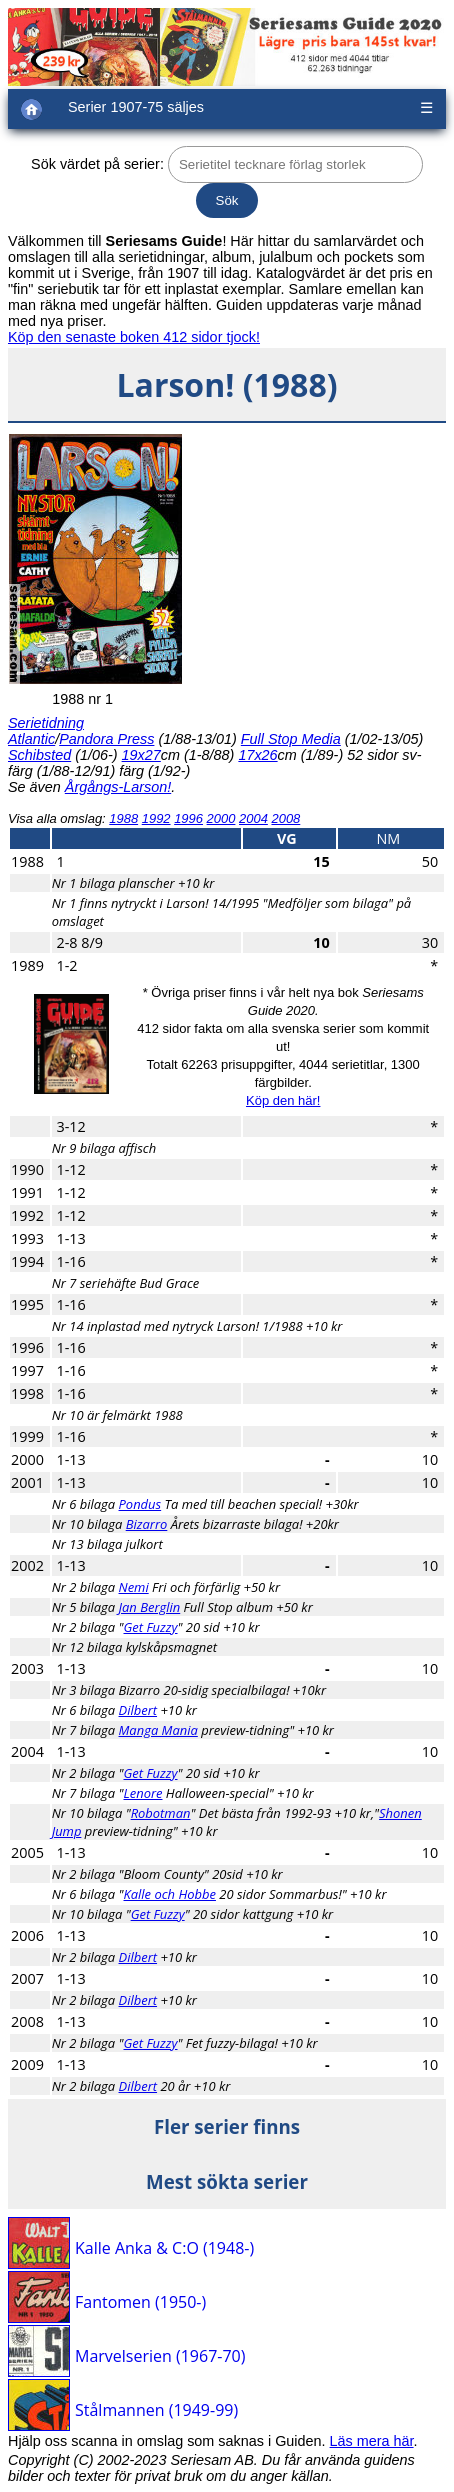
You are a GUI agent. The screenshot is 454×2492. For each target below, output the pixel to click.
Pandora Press (106, 739)
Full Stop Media (291, 739)
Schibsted (39, 755)
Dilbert (138, 1710)
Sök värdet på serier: (97, 164)
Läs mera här (372, 2441)
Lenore (143, 1793)
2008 (285, 818)
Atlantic (31, 739)
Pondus (140, 1504)
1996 (188, 818)
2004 (253, 818)
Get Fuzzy (151, 1627)
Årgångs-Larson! (118, 787)
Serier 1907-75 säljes (136, 107)
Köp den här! (283, 1100)
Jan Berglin (150, 1607)
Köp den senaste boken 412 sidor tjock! (134, 337)
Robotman (161, 1813)
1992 (156, 818)
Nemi (134, 1587)
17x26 (257, 755)
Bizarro (147, 1524)
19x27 (141, 755)
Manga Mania (158, 1730)
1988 (123, 818)
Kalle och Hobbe (170, 1894)
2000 (221, 818)
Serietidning (46, 723)
